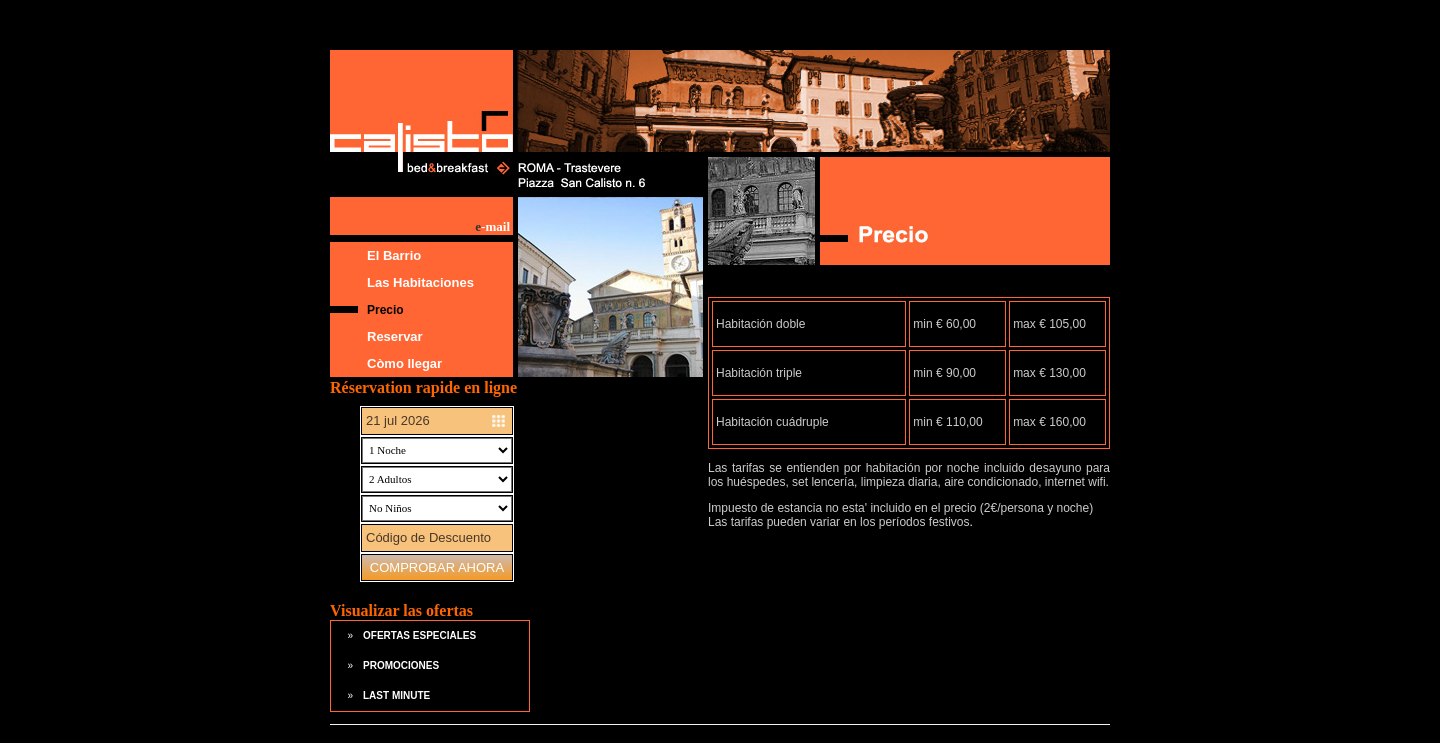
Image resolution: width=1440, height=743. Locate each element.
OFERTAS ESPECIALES (419, 635)
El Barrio (394, 255)
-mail (492, 226)
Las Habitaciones (420, 282)
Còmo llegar (404, 363)
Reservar (395, 336)
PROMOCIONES (401, 665)
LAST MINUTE (396, 695)
